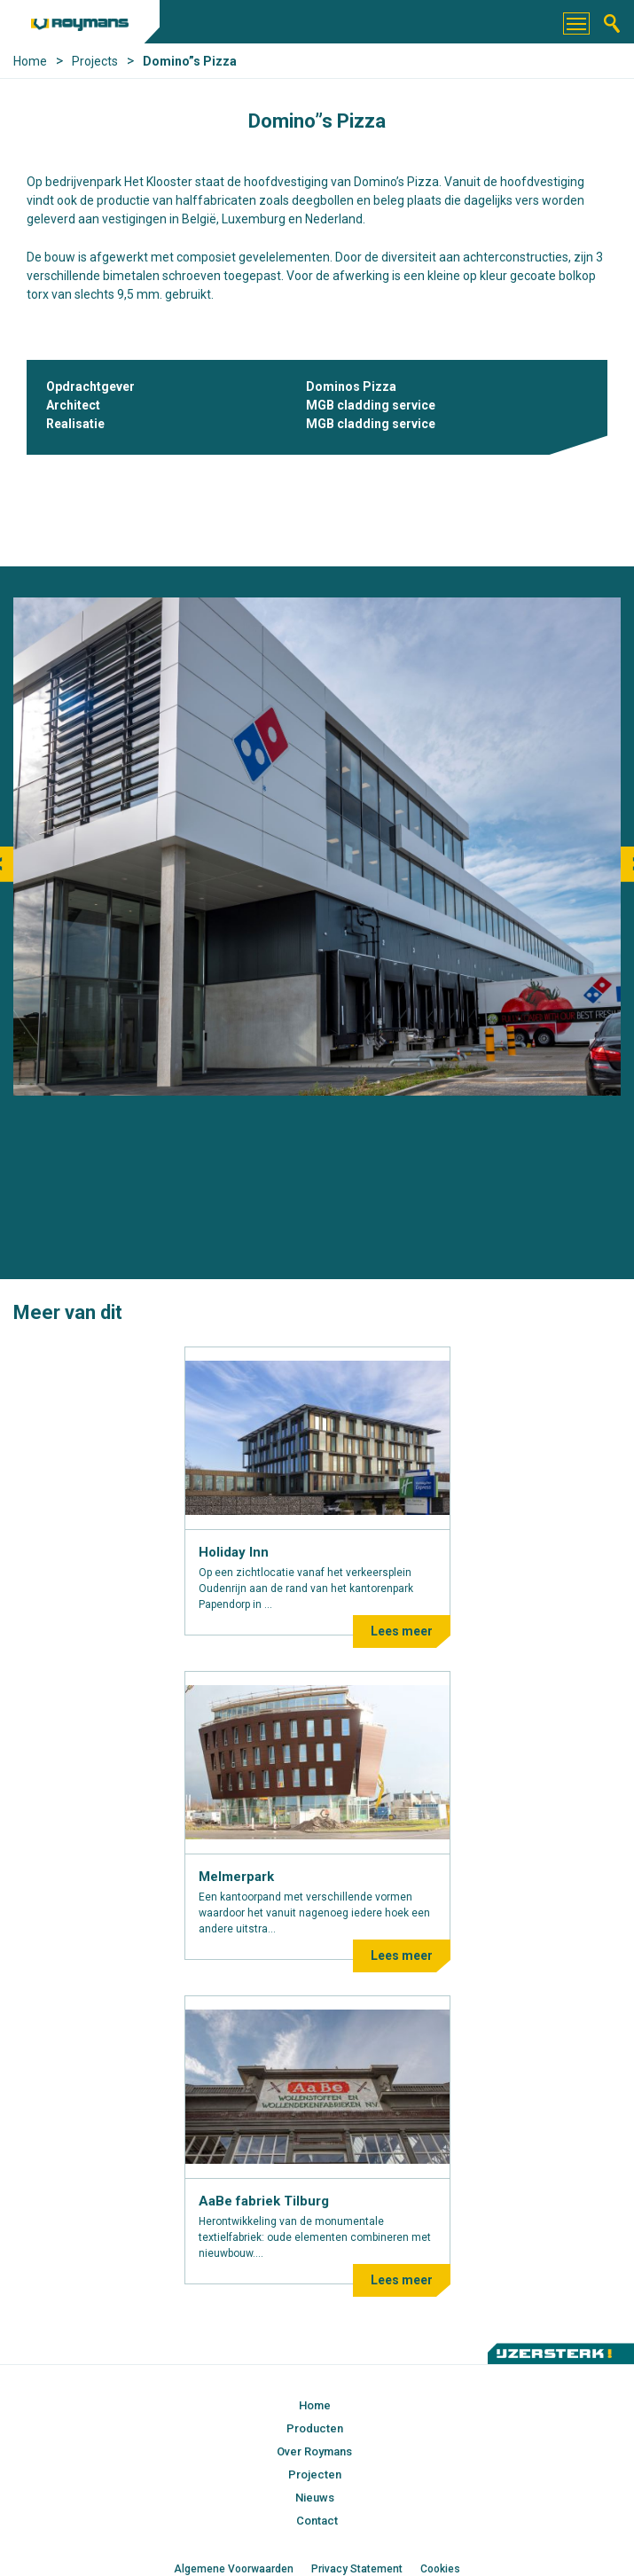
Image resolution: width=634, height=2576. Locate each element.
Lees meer (402, 1631)
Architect (73, 405)
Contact (317, 2520)
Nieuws (314, 2497)
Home (315, 2405)
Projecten (314, 2474)
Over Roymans (314, 2451)
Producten (314, 2428)
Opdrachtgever (90, 386)
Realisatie (75, 424)
